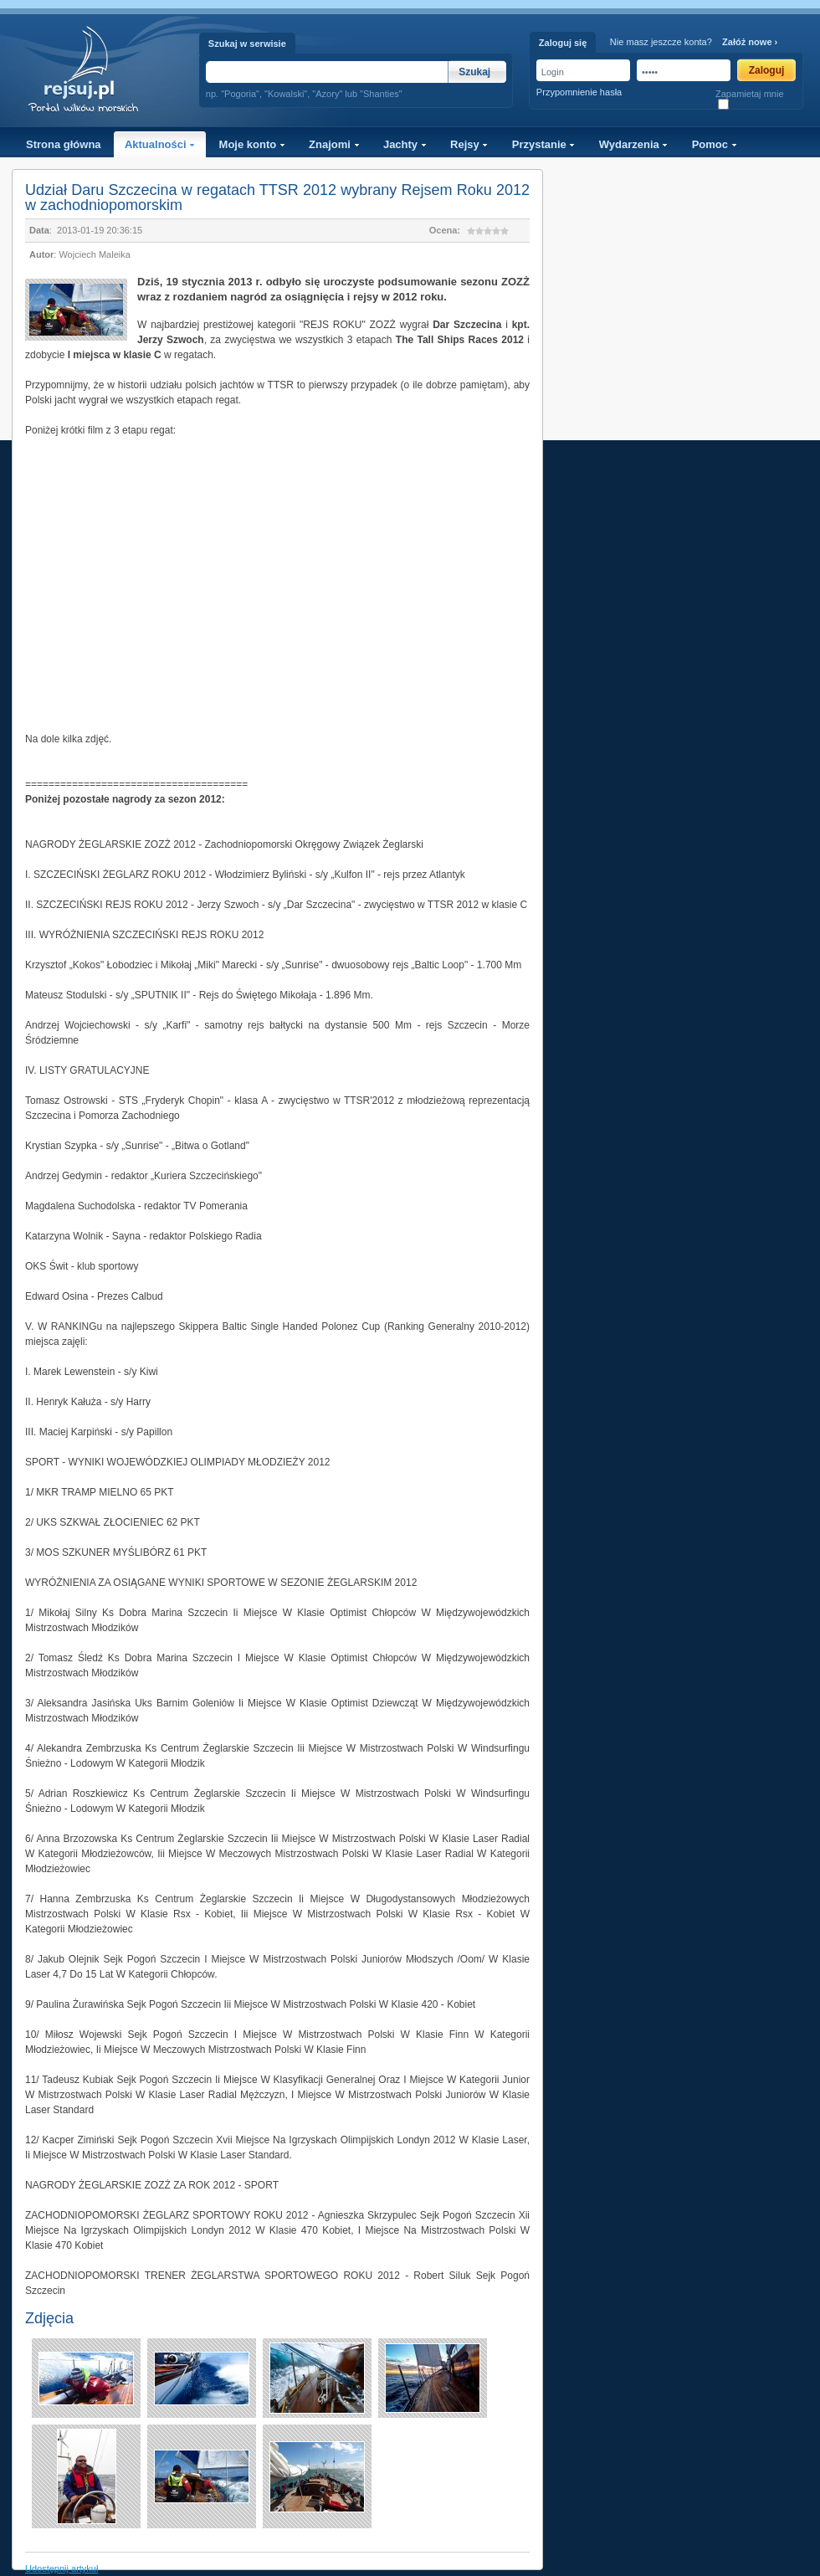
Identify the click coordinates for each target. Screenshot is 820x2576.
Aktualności (160, 144)
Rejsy (469, 144)
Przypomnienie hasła (579, 92)
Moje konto (252, 144)
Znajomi (334, 144)
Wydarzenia (634, 144)
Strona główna (63, 144)
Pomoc (714, 144)
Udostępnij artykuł (61, 2568)
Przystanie (544, 144)
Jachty (405, 144)
